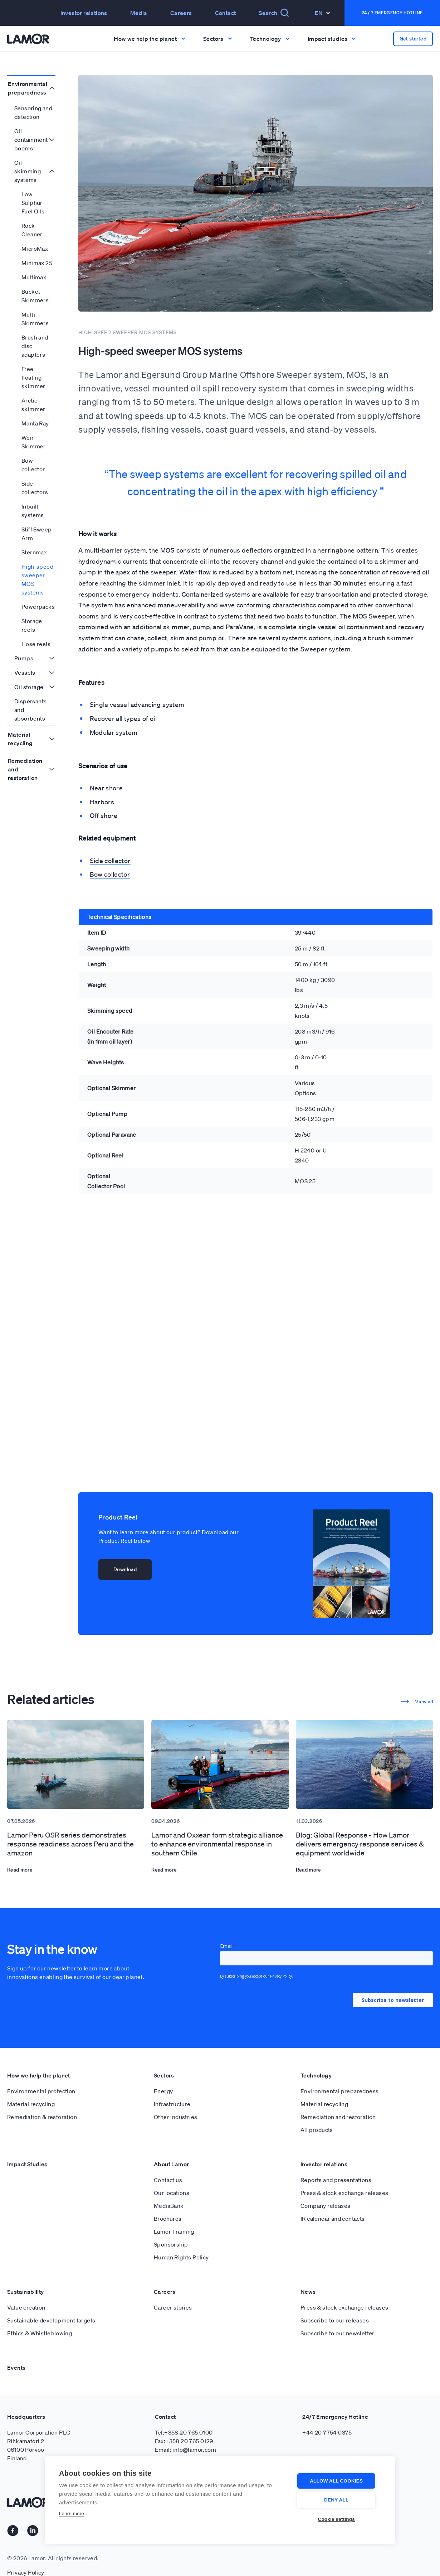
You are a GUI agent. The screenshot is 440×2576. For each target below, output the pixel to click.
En (322, 12)
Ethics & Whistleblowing (39, 2333)
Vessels (24, 672)
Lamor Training (174, 2231)
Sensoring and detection (33, 112)
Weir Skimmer (33, 442)
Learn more (71, 2514)
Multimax (33, 277)
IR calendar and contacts (332, 2218)
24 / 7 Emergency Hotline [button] (392, 13)
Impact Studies (27, 2164)
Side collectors (34, 488)
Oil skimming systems (27, 171)
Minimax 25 (36, 262)
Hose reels (35, 643)
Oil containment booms (31, 139)
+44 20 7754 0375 (327, 2432)
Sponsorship (171, 2244)
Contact (225, 12)
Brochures (168, 2218)
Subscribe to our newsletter (337, 2333)
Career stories (173, 2307)
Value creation (26, 2307)
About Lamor (171, 2164)
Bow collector (33, 465)
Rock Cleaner (32, 230)
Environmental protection (41, 2091)
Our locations (171, 2192)
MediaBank (169, 2205)
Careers (181, 12)
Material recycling (20, 739)
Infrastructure (172, 2104)
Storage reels (31, 625)
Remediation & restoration (42, 2116)
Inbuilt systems (32, 511)
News (308, 2291)
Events (16, 2367)
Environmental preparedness (27, 88)
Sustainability (25, 2291)
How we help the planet (38, 2075)
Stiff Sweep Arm (36, 533)
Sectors (164, 2075)
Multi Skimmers (35, 319)
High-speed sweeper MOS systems (37, 579)
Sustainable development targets (51, 2320)
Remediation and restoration (25, 769)
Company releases (325, 2205)
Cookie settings (338, 2519)
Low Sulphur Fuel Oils (33, 203)
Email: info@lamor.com (185, 2449)
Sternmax (34, 552)
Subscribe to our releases (334, 2320)
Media (138, 12)
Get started (413, 38)
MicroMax (34, 248)
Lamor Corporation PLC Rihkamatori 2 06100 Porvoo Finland (38, 2445)
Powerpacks (38, 606)
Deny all (338, 2500)
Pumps (23, 658)
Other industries (175, 2116)
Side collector (110, 861)
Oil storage (28, 686)
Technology (316, 2075)
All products (316, 2129)
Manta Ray (35, 423)
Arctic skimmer (33, 405)
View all (417, 1701)
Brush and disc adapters (34, 346)
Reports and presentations (335, 2179)
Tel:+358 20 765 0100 (184, 2432)
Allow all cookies (337, 2481)
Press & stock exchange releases (344, 2192)
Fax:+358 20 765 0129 (184, 2441)
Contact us (168, 2179)
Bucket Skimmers (35, 296)
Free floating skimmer (33, 377)
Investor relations (83, 12)
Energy (163, 2091)
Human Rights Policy (181, 2257)
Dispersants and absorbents (30, 710)
